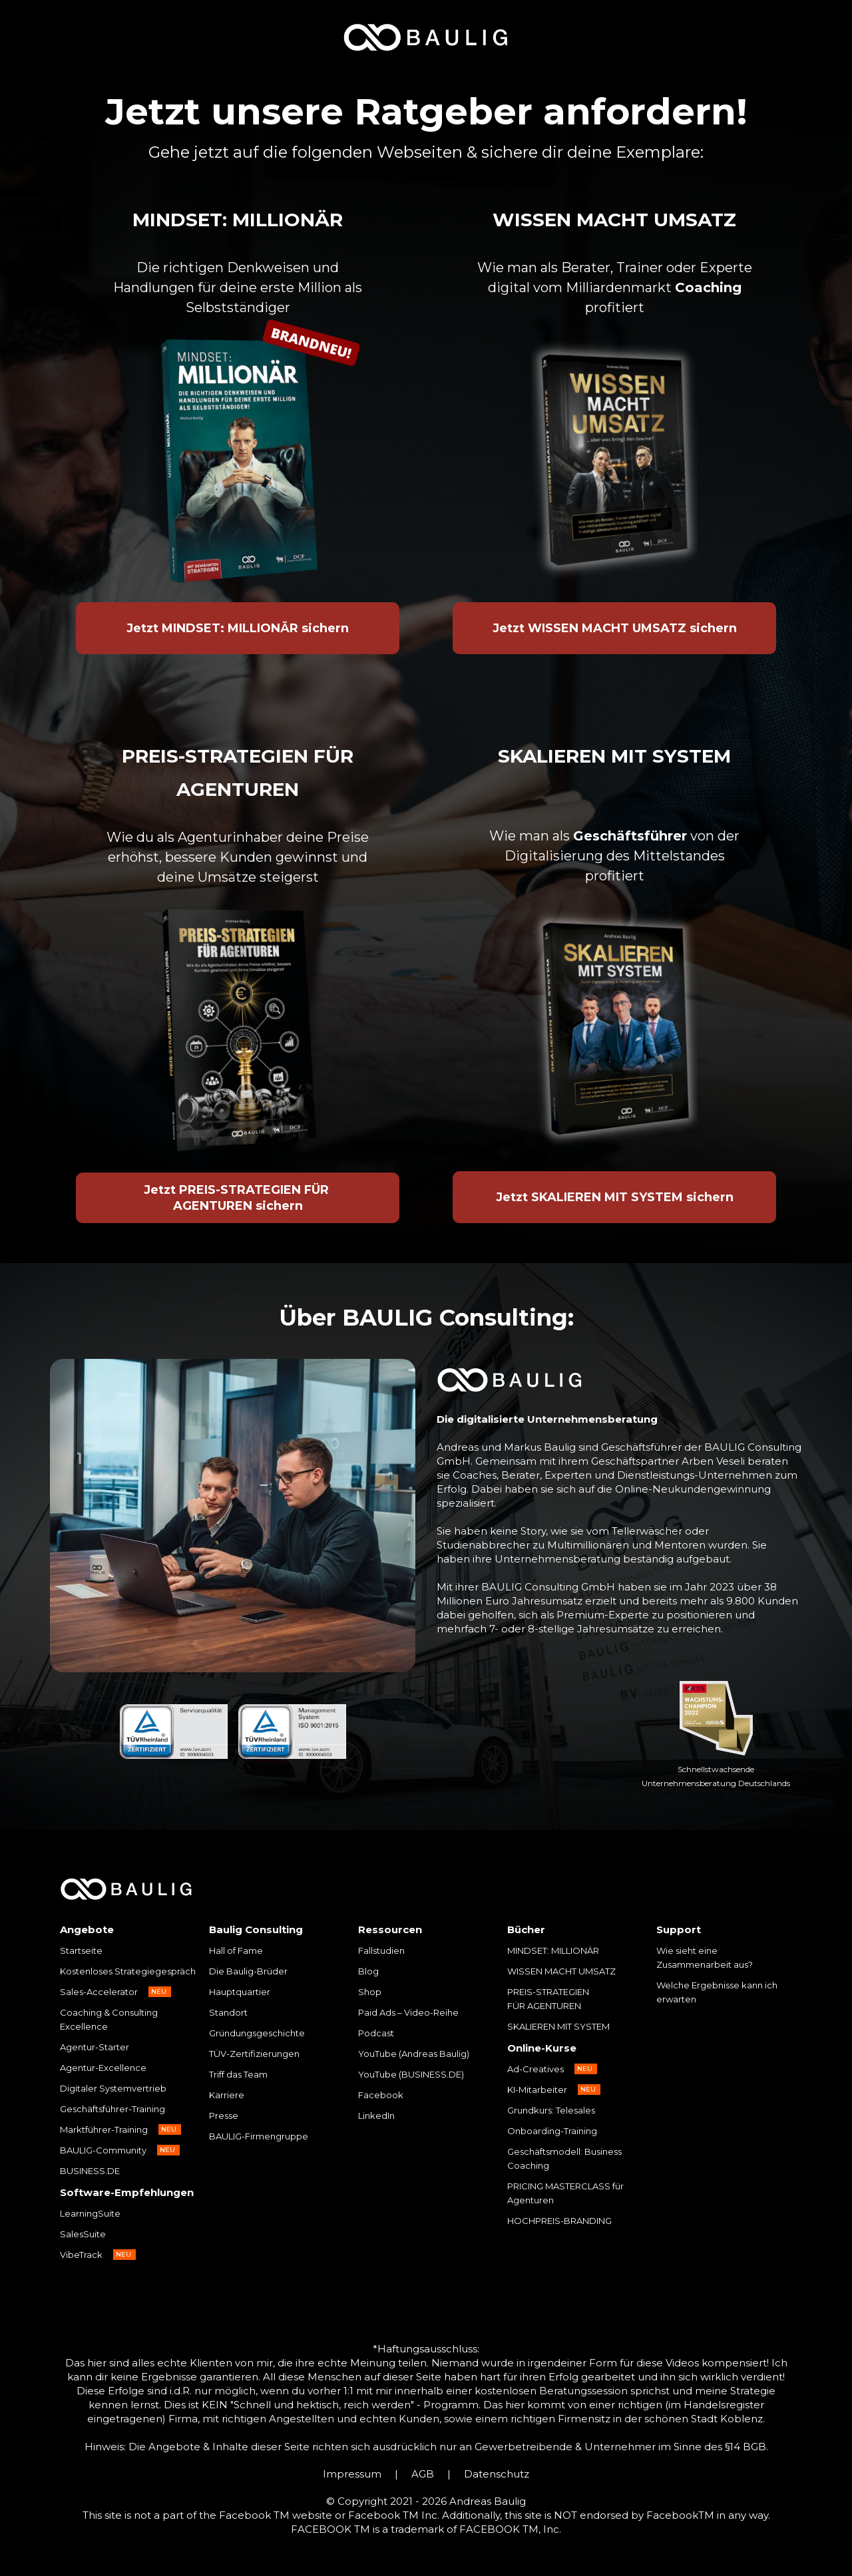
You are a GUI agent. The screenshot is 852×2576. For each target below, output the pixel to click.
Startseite (81, 1950)
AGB (422, 2474)
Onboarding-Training (552, 2130)
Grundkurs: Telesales (551, 2110)
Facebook (380, 2095)
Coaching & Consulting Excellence (109, 2019)
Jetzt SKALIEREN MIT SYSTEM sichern (615, 1197)
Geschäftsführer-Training (112, 2109)
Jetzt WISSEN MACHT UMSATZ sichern (615, 628)
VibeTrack (81, 2254)
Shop (369, 1991)
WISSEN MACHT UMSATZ (561, 1971)
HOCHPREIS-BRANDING (559, 2220)
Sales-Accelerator (99, 1991)
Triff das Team (238, 2074)
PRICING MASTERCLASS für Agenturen (565, 2193)
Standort (228, 2012)
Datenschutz (496, 2474)
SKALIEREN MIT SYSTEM (558, 2026)
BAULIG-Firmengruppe (258, 2136)
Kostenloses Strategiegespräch (128, 1971)
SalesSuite (83, 2234)
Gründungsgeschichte (257, 2033)
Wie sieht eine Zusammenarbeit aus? (704, 1957)
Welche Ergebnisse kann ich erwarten (716, 1992)
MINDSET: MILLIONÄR (553, 1950)
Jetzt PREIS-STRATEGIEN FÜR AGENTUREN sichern (238, 1198)
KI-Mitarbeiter (537, 2089)
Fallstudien (381, 1950)
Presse (223, 2115)
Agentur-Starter (94, 2047)
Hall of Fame (236, 1950)
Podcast (376, 2033)
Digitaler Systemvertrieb (113, 2088)
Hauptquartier (239, 1991)
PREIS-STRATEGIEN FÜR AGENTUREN (549, 1998)
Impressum (352, 2474)
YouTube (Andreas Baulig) (413, 2053)
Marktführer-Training (104, 2129)
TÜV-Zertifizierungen (254, 2053)
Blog (368, 1971)
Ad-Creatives (535, 2069)
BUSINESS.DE (90, 2170)
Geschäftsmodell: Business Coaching (564, 2158)
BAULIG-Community (103, 2150)
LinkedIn (376, 2115)
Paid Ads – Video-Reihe (408, 2012)
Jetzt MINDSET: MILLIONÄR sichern (237, 628)
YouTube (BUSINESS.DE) (411, 2074)
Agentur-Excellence (103, 2067)
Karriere (226, 2095)
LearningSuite (90, 2213)
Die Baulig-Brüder (248, 1971)
